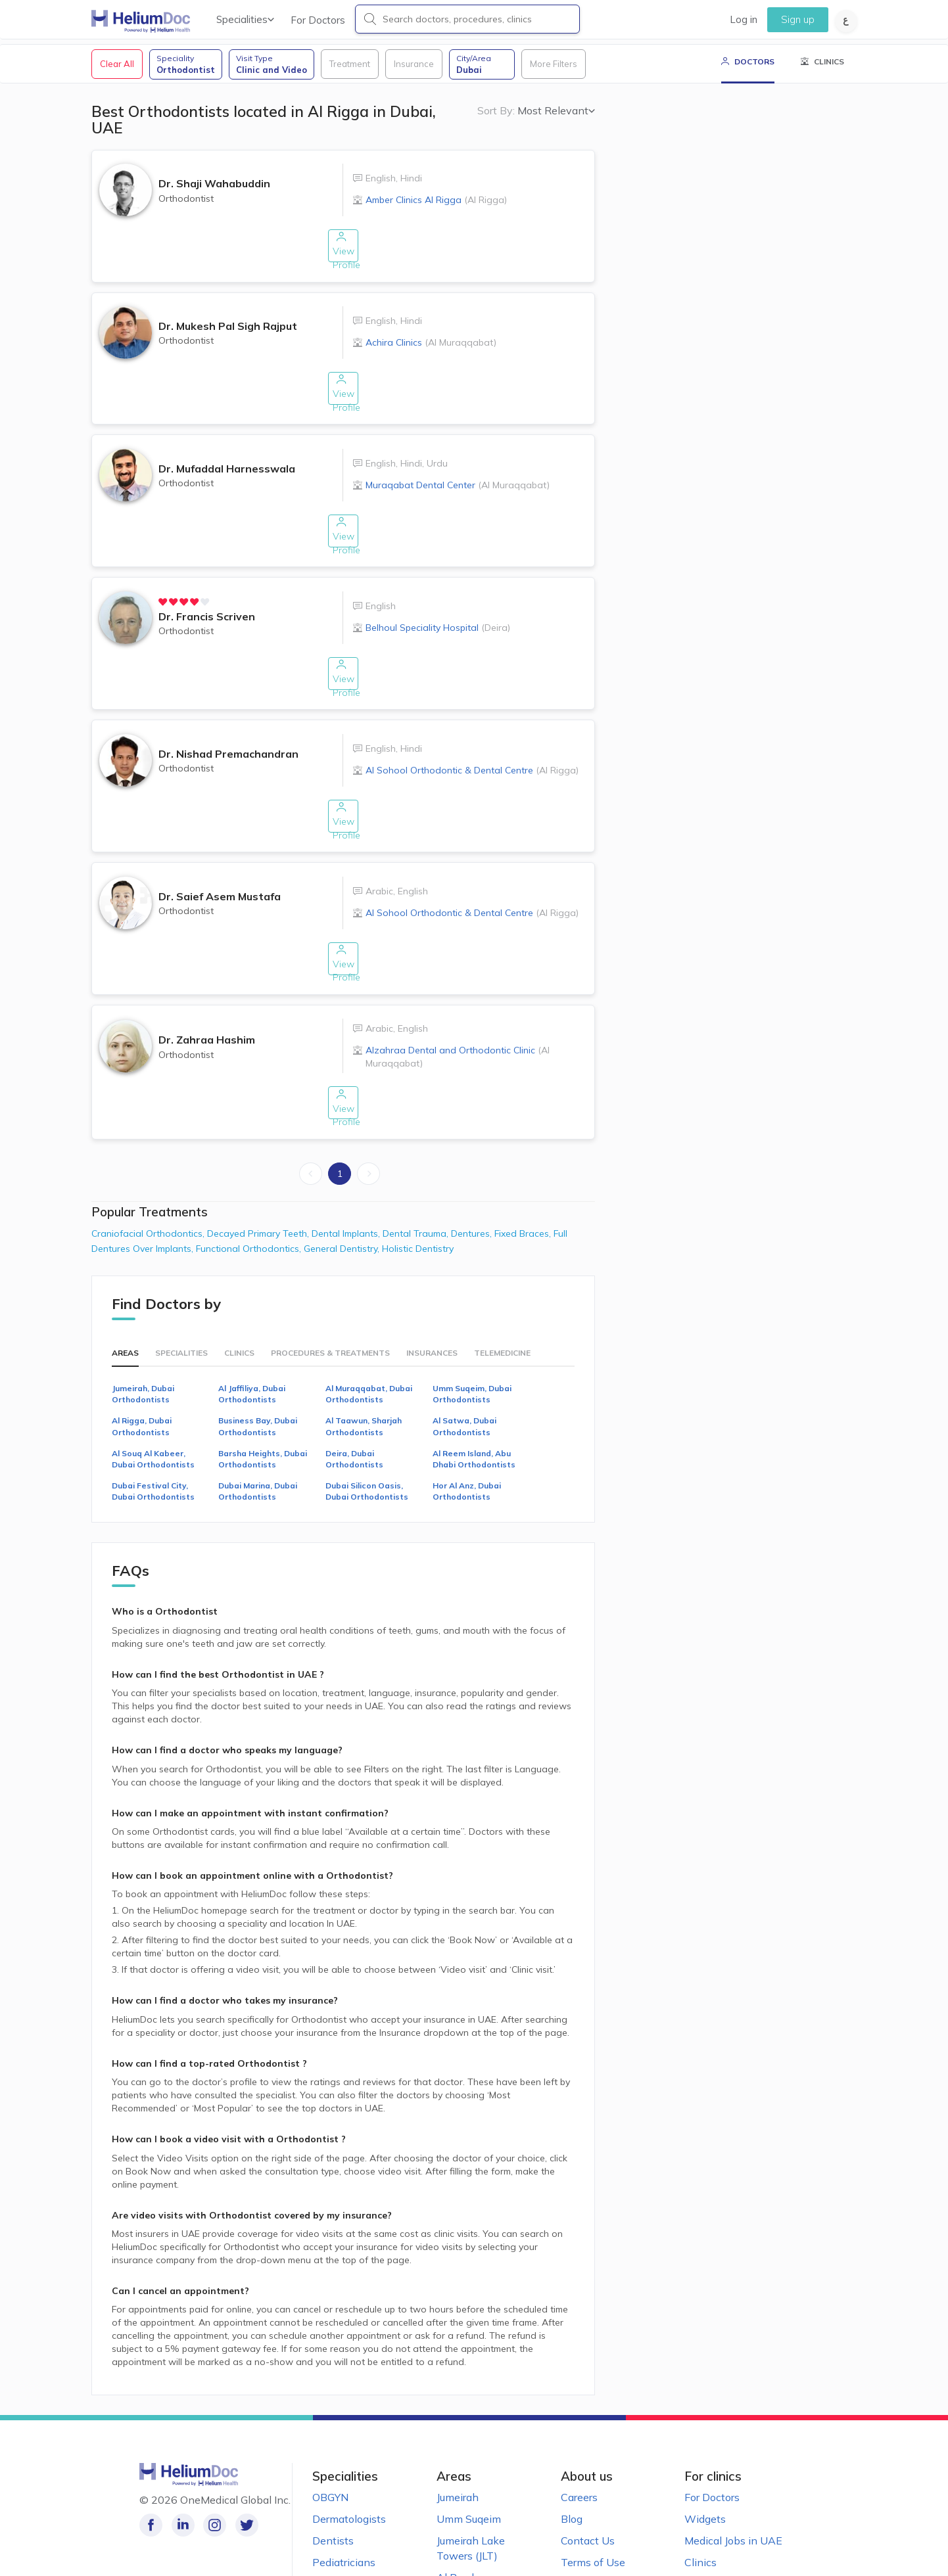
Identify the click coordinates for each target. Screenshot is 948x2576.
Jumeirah (458, 2432)
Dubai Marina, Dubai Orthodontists (257, 1426)
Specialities (245, 19)
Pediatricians (343, 2497)
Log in (743, 19)
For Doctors (318, 20)
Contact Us (588, 2475)
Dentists (333, 2475)
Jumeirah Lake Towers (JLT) (471, 2483)
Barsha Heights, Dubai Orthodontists (262, 1393)
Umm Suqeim (469, 2453)
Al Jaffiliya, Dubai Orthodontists (251, 1329)
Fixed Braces (524, 1168)
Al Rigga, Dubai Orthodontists (142, 1361)
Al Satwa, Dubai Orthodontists (464, 1361)
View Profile (342, 263)
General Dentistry (343, 1183)
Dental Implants (347, 1168)
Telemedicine (502, 1288)
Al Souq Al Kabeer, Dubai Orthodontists (153, 1393)
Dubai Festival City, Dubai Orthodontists (153, 1426)
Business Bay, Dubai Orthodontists (257, 1361)
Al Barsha (460, 2512)
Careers (579, 2432)
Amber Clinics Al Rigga (436, 217)
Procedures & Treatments (330, 1288)
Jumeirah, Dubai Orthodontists (143, 1329)
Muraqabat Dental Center (458, 480)
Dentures (472, 1168)
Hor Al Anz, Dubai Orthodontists (467, 1426)
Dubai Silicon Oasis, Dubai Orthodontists (366, 1426)
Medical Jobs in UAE (733, 2475)
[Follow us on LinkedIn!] (180, 2460)
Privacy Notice (596, 2518)
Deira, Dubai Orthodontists (354, 1393)
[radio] (165, 586)
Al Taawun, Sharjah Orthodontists (363, 1361)
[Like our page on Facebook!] (150, 2460)
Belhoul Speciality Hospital (438, 612)
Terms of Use (593, 2497)
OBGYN (330, 2432)
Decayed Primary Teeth (259, 1168)
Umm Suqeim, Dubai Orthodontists (472, 1329)
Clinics (239, 1288)
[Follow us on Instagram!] (210, 2460)
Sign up (798, 19)
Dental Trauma (417, 1168)
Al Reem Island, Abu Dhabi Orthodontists (474, 1393)
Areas (125, 1288)
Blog (571, 2453)
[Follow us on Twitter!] (239, 2460)
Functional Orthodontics (250, 1183)
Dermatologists (349, 2453)
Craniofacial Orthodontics (149, 1168)
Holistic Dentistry (418, 1183)
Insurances (432, 1288)
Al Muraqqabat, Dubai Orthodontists (368, 1329)
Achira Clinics (431, 349)
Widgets (705, 2453)
